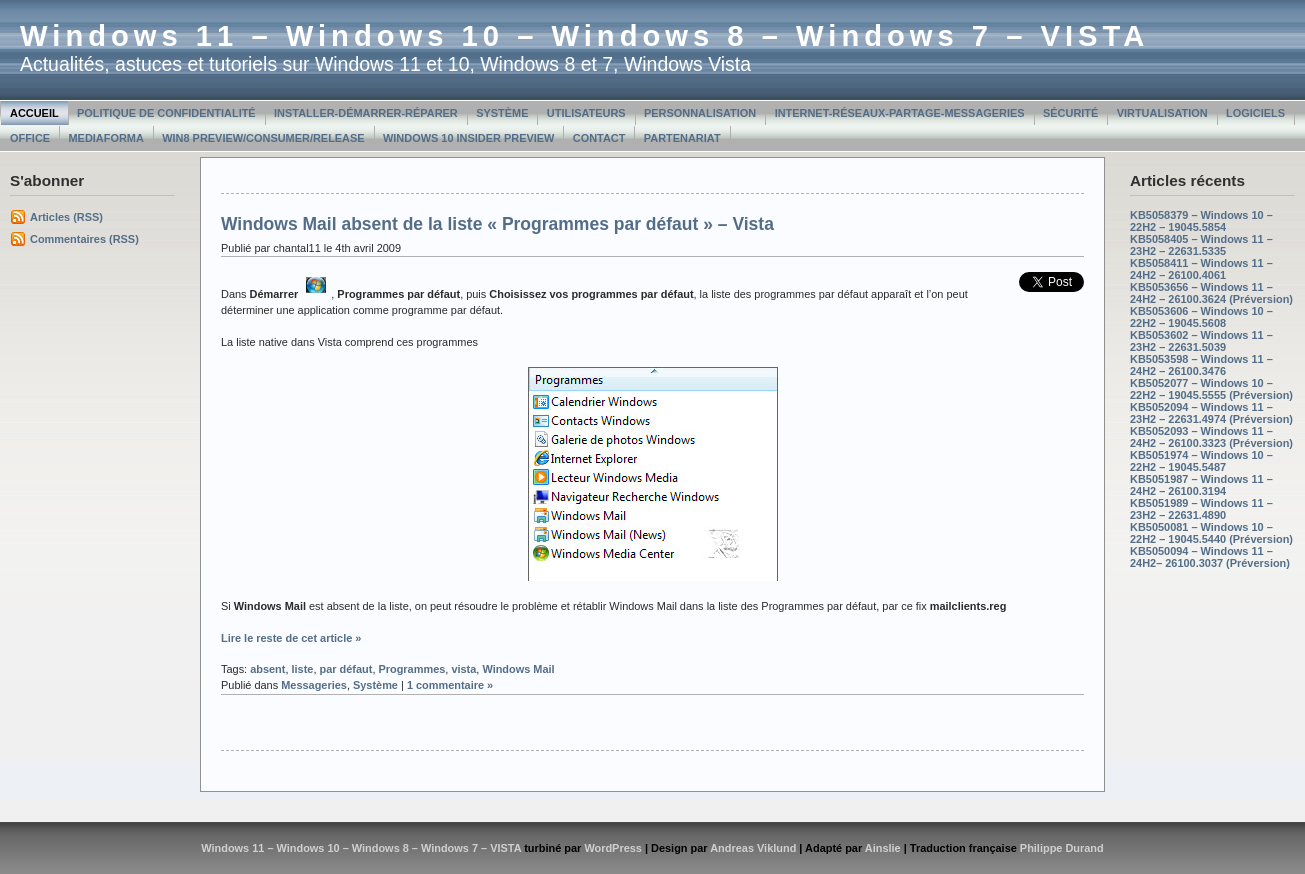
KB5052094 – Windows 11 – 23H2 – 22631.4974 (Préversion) (1211, 413)
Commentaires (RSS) (84, 239)
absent (267, 669)
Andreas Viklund (753, 848)
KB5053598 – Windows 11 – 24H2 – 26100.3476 (1201, 365)
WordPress (613, 848)
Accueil (34, 113)
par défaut (346, 669)
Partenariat (682, 138)
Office (30, 138)
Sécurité (1070, 113)
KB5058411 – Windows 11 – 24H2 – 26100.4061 (1201, 269)
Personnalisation (700, 113)
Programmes (411, 669)
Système (502, 113)
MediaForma (106, 138)
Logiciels (1255, 113)
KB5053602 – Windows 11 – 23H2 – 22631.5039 (1201, 341)
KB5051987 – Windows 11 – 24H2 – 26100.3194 (1201, 485)
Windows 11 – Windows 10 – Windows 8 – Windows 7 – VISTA (584, 36)
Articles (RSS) (66, 217)
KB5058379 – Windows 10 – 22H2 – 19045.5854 (1201, 221)
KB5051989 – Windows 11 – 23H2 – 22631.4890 (1201, 509)
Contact (599, 138)
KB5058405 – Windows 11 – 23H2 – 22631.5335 (1201, 245)
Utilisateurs (586, 113)
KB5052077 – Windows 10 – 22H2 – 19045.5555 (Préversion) (1211, 389)
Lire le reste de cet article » (291, 638)
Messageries (314, 685)
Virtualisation (1162, 113)
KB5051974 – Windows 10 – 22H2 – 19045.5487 (1201, 461)
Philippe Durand (1062, 848)
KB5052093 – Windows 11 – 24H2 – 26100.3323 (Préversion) (1211, 437)
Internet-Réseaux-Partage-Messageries (900, 113)
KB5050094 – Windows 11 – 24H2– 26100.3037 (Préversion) (1210, 557)
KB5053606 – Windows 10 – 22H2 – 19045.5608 (1201, 317)
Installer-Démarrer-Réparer (366, 113)
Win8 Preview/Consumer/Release (263, 138)
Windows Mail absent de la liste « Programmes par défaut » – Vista (497, 224)
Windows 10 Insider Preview (468, 138)
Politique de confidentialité (166, 113)
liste (303, 669)
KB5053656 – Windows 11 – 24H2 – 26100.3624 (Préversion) (1211, 293)
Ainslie (883, 848)
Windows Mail (518, 669)
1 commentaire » (450, 685)
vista (463, 669)
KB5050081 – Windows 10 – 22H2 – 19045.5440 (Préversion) (1211, 533)
